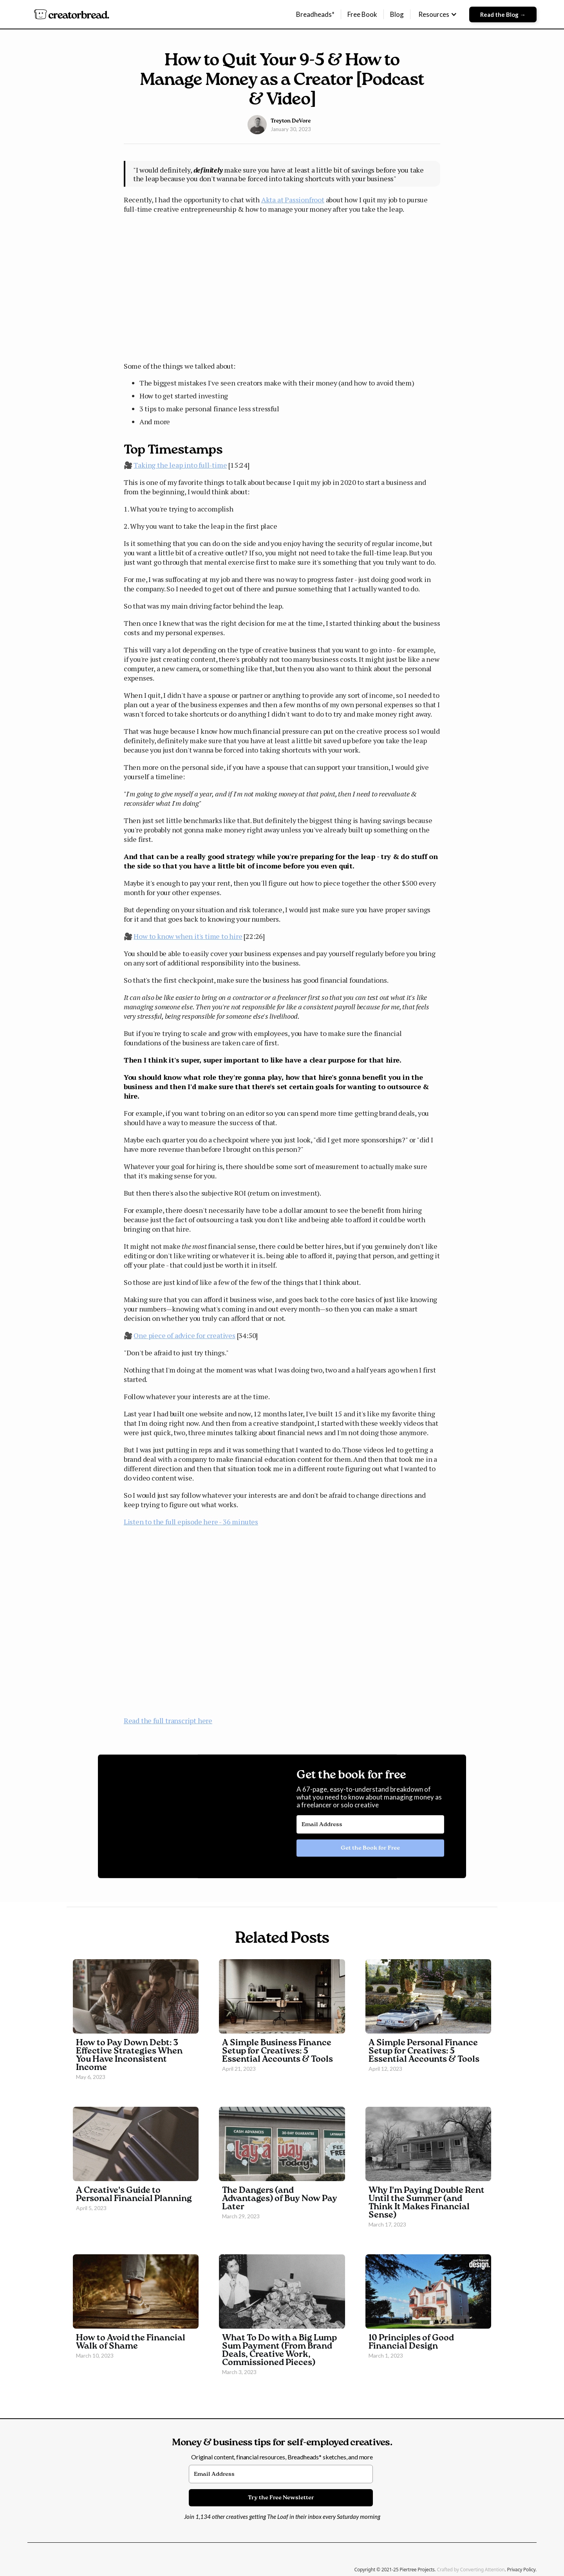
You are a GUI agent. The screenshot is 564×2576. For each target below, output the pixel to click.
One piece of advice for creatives (184, 1335)
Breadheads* (315, 14)
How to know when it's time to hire (188, 936)
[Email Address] (370, 1825)
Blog (397, 14)
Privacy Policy (521, 2569)
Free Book (362, 14)
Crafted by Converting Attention (471, 2569)
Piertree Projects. (418, 2569)
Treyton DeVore (291, 121)
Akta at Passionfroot (292, 199)
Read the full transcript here (168, 1720)
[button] (437, 14)
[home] (71, 14)
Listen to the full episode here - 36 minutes (191, 1521)
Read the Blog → (503, 14)
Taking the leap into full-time (180, 465)
